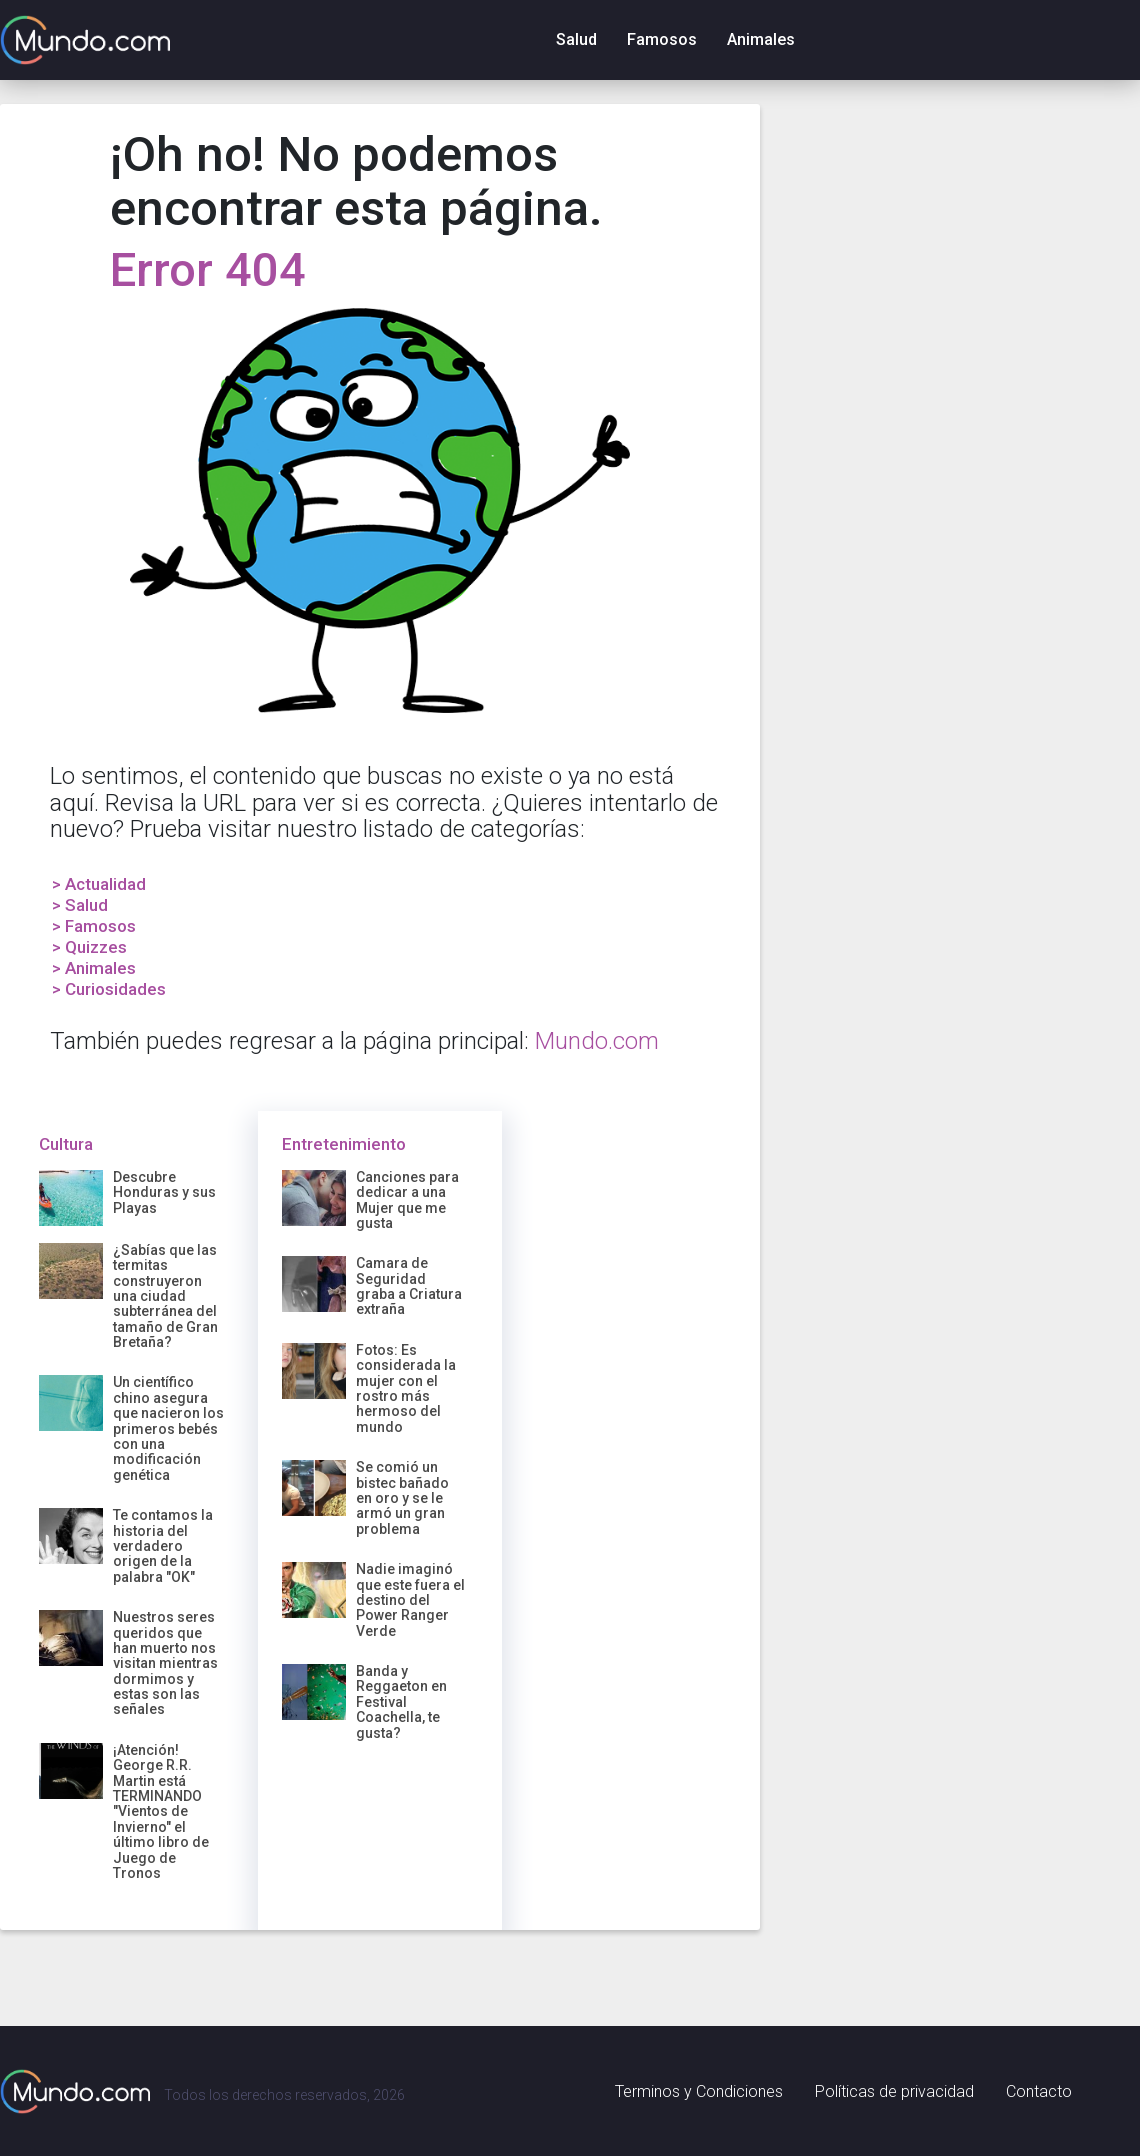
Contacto (1039, 2091)
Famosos (662, 39)
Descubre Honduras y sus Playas (164, 1192)
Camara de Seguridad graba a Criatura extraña (409, 1286)
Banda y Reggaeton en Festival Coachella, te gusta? (401, 1702)
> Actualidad (99, 884)
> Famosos (94, 926)
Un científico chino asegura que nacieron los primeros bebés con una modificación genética (168, 1428)
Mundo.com (597, 1041)
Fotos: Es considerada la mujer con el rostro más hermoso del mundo (406, 1388)
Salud (576, 39)
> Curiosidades (109, 989)
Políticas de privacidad (894, 2091)
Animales (761, 39)
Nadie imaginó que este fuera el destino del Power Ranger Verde (410, 1600)
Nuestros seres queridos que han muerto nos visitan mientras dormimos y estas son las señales (165, 1663)
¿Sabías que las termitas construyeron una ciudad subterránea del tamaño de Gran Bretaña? (165, 1296)
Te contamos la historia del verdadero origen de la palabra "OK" (163, 1546)
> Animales (94, 968)
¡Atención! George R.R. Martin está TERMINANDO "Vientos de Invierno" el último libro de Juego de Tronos (161, 1811)
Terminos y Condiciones (699, 2091)
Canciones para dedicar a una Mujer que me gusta (407, 1200)
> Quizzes (89, 947)
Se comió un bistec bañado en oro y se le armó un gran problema (402, 1498)
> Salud (80, 905)
